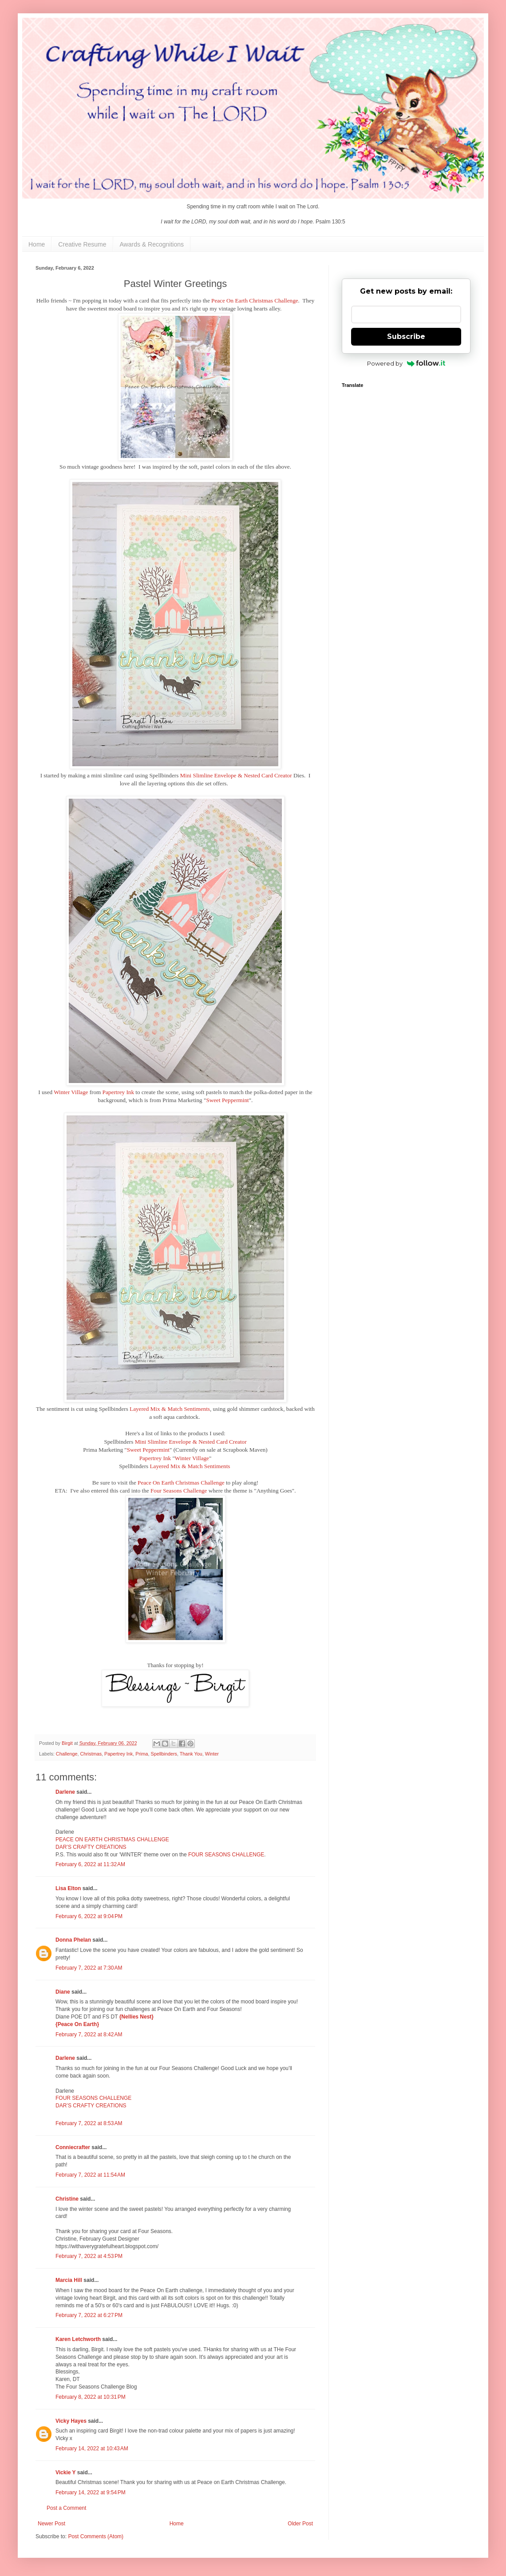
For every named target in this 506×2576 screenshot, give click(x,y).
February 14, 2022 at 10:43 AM (91, 2448)
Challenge (67, 1753)
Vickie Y (65, 2472)
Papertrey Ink (118, 1092)
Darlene (65, 1792)
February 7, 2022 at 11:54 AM (90, 2175)
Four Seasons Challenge (178, 1490)
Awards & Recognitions (152, 244)
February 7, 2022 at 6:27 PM (89, 2315)
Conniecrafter (72, 2147)
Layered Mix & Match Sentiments (170, 1408)
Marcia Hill (68, 2280)
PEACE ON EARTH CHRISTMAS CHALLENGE (112, 1839)
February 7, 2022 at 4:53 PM (89, 2256)
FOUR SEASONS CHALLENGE (226, 1854)
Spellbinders (163, 1753)
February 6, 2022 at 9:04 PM (89, 1916)
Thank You (191, 1753)
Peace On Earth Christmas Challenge (254, 300)
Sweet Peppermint (227, 1100)
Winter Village (71, 1092)
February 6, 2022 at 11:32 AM (90, 1864)
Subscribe (406, 336)
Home (36, 244)
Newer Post (51, 2523)
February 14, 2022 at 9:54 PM (90, 2492)
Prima (141, 1753)
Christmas (91, 1753)
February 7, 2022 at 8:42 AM (88, 2034)
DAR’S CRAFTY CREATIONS (90, 1847)
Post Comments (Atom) (95, 2536)
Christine (67, 2199)
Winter (212, 1753)
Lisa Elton (68, 1888)
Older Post (300, 2523)
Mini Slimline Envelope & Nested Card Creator (236, 775)
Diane (62, 1992)
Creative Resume (82, 244)
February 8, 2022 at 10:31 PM (90, 2397)
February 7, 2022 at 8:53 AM (88, 2123)
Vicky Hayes (71, 2421)
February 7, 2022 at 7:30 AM (88, 1968)
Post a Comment (66, 2508)
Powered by (406, 363)
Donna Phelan (73, 1940)
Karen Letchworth (78, 2339)
